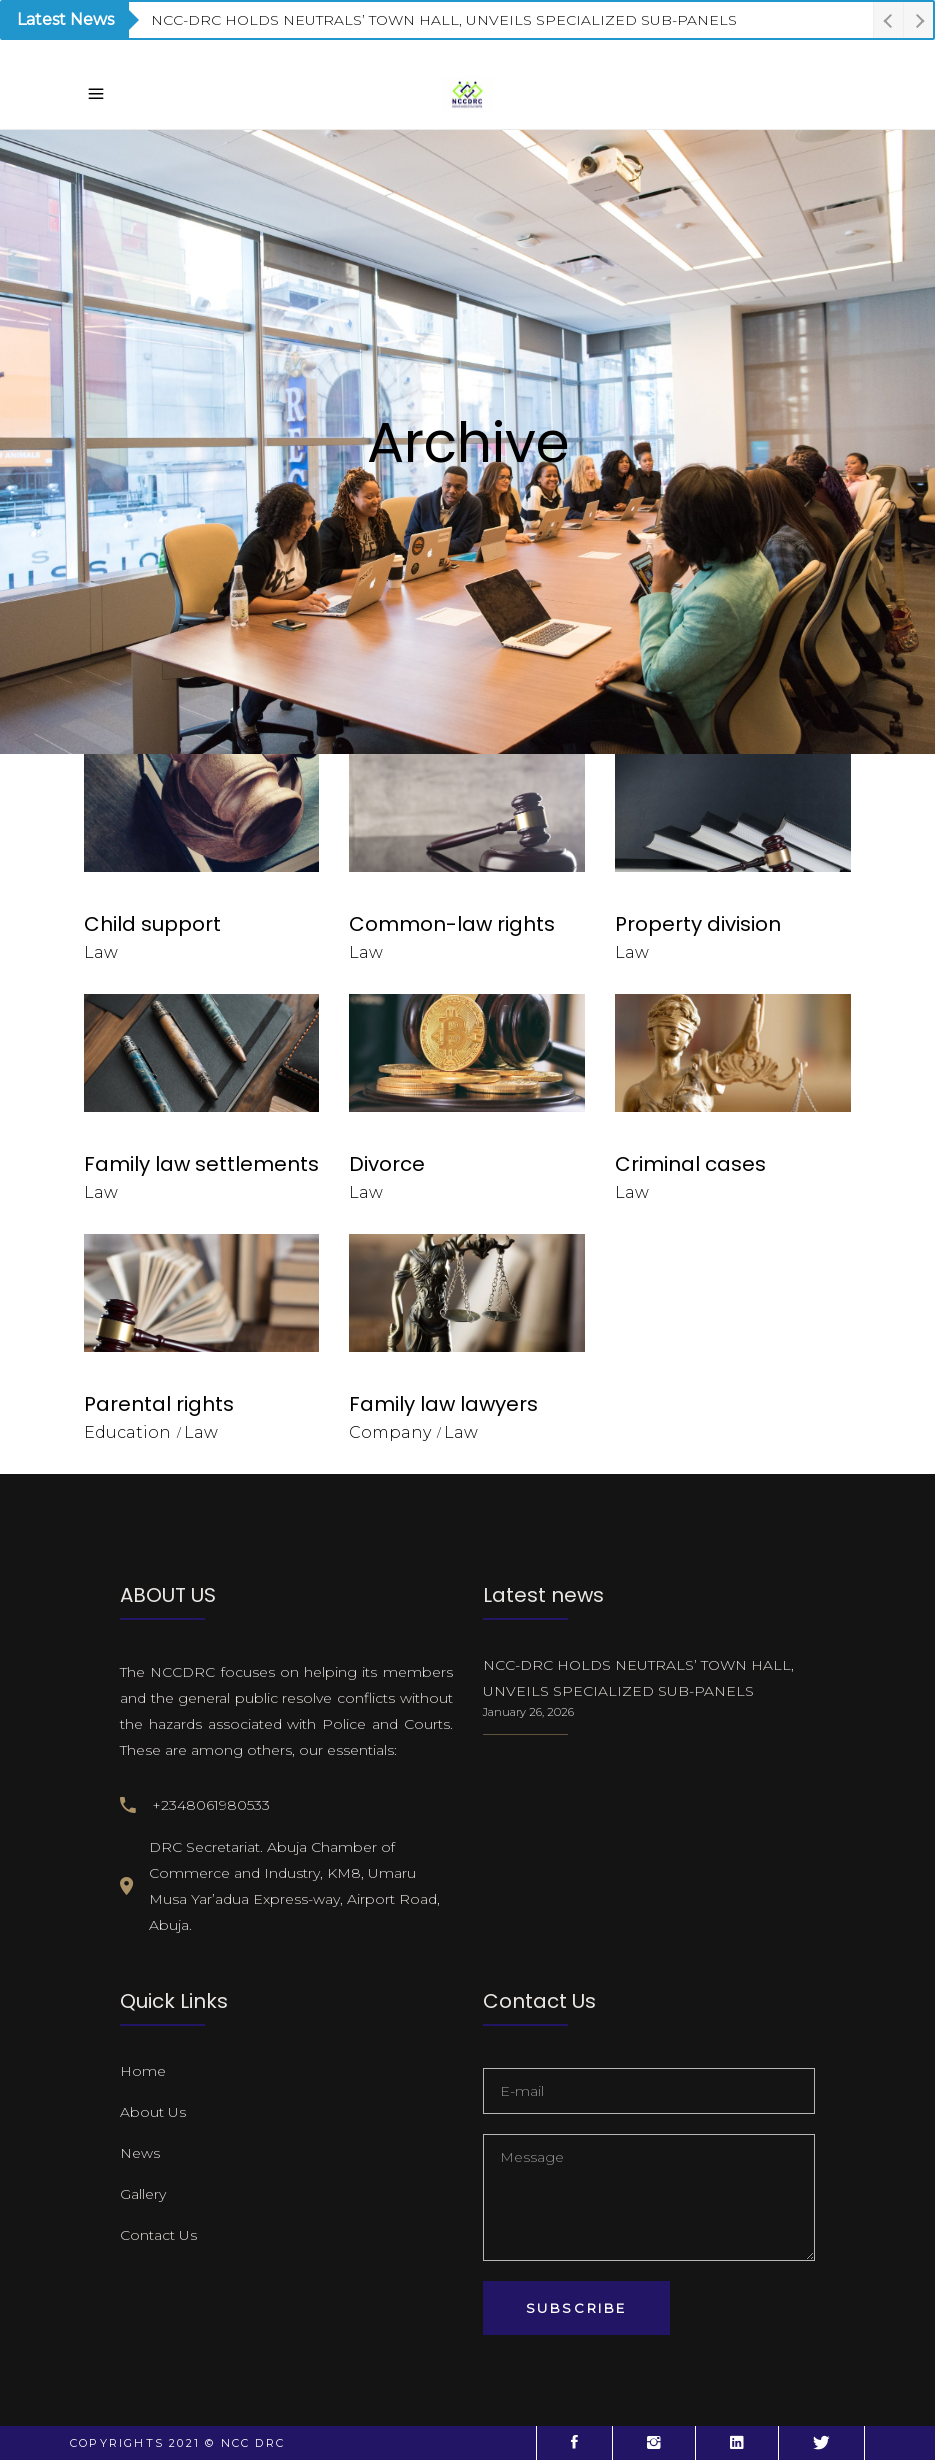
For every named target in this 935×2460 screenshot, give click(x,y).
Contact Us (158, 2235)
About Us (153, 2112)
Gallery (143, 2194)
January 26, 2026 (528, 1712)
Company (390, 1432)
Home (143, 2071)
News (140, 2153)
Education (127, 1432)
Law (101, 952)
